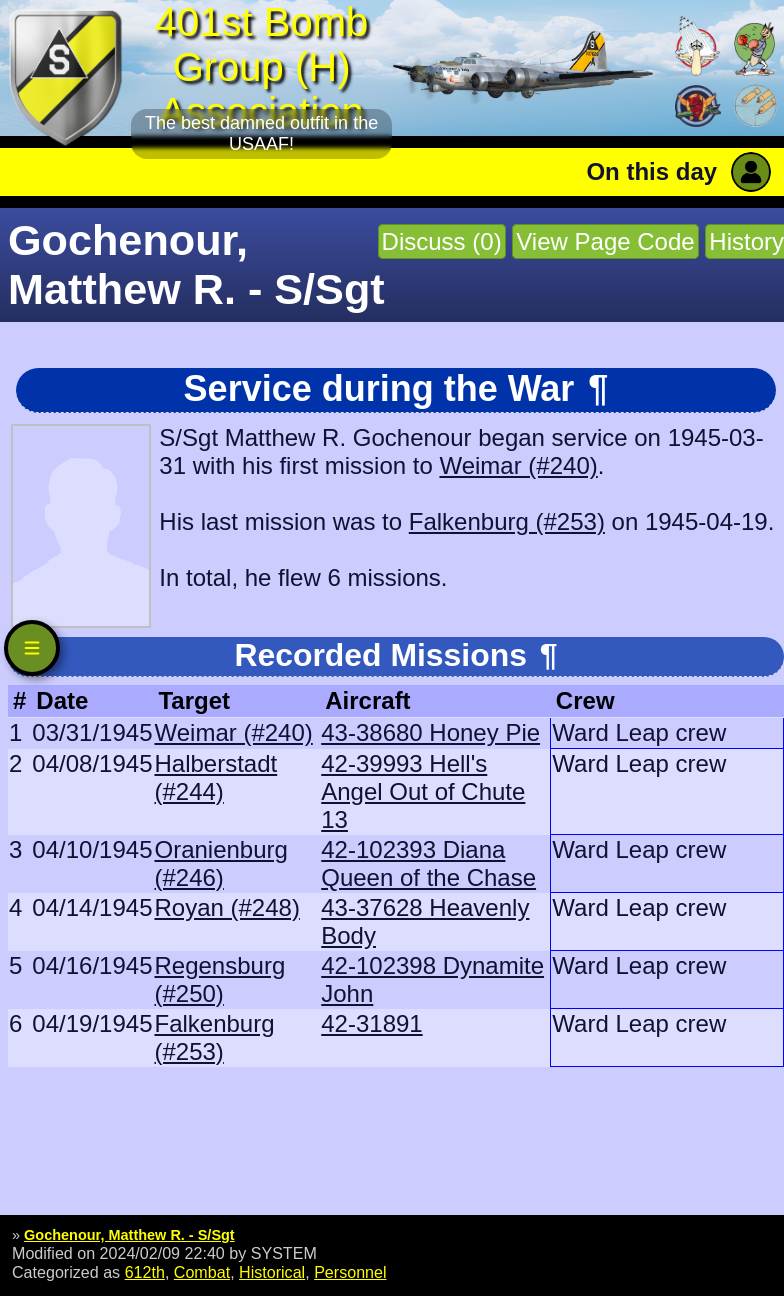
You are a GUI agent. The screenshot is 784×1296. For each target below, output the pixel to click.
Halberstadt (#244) (215, 777)
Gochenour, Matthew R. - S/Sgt (129, 1235)
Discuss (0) (442, 241)
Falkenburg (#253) (507, 521)
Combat (202, 1272)
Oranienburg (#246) (220, 863)
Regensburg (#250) (219, 979)
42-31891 (371, 1023)
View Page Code (605, 241)
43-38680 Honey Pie (430, 732)
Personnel (350, 1272)
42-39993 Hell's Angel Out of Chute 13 (423, 791)
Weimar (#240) (518, 465)
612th (145, 1272)
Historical (272, 1272)
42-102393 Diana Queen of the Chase (428, 863)
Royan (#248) (226, 907)
